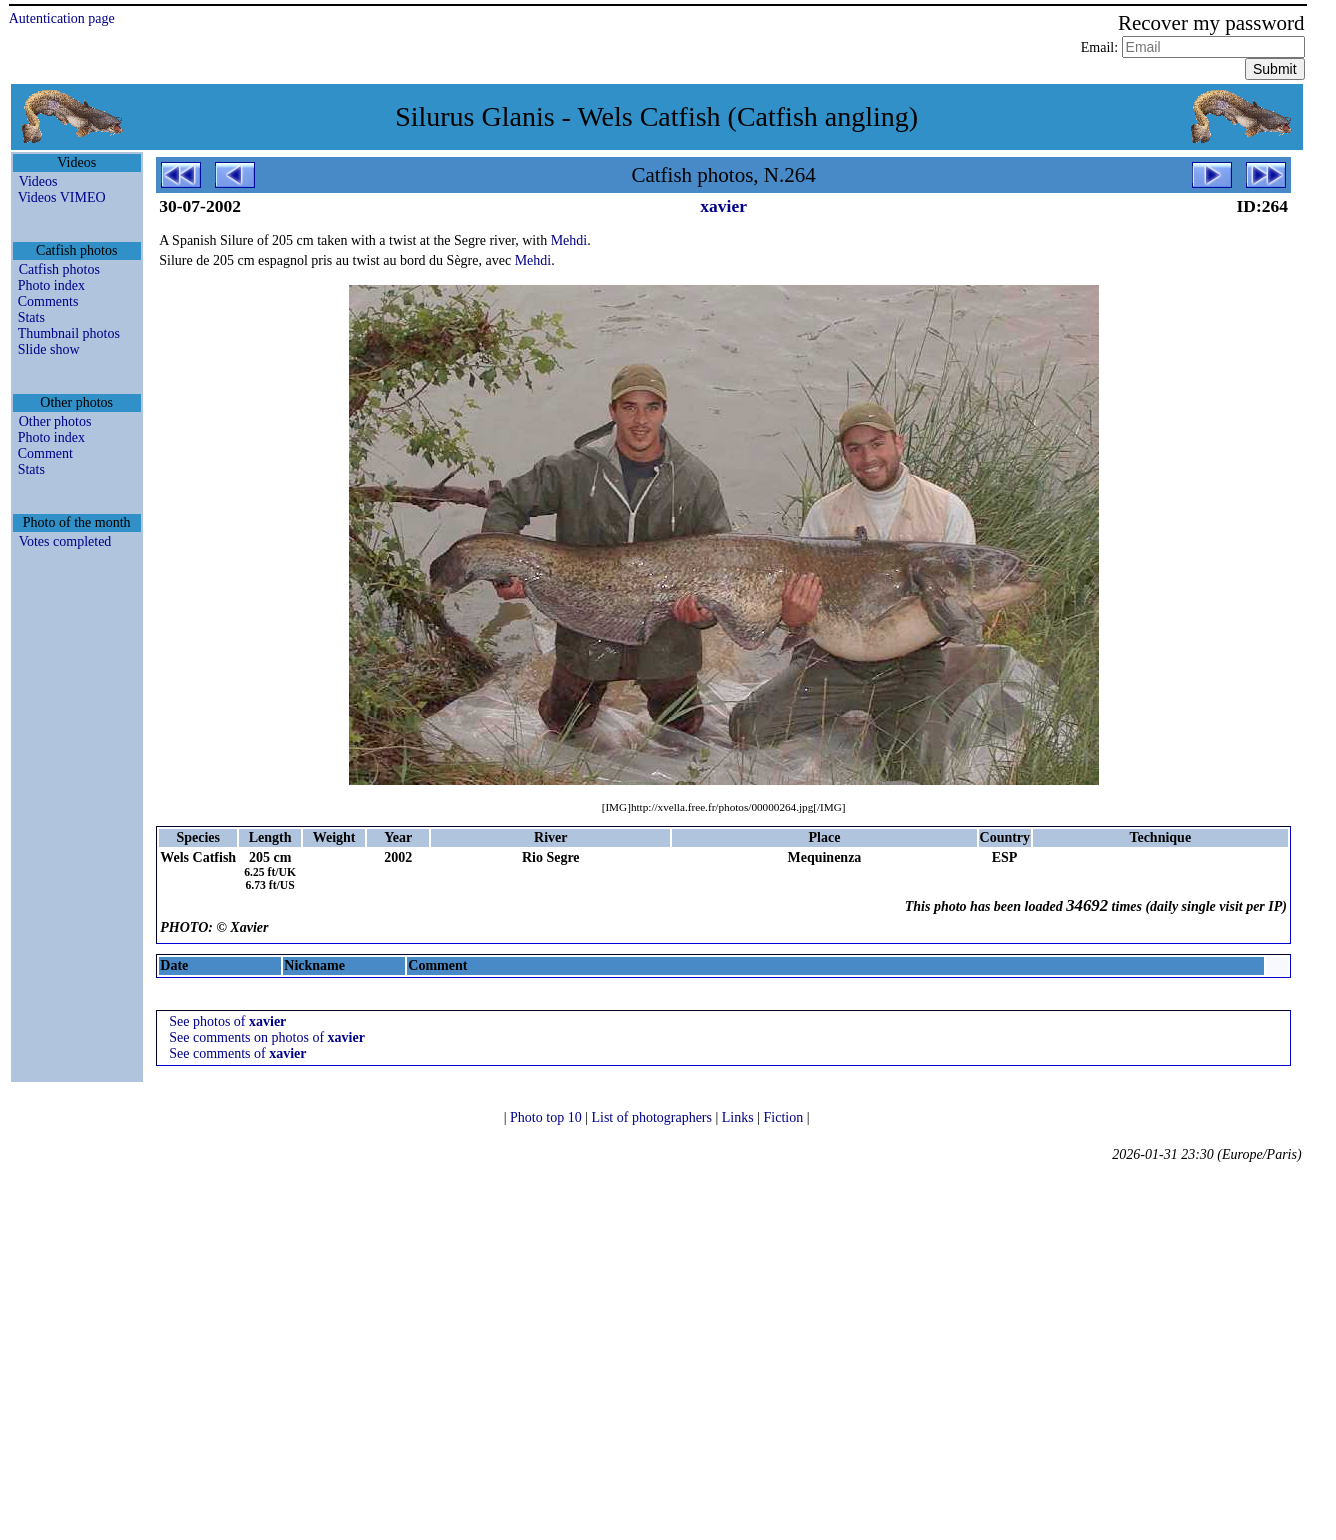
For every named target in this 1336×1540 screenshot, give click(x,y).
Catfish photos (59, 269)
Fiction (785, 1117)
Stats (31, 317)
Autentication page (62, 18)
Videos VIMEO (62, 197)
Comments (48, 301)
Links (739, 1117)
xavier (723, 206)
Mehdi (569, 240)
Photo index (51, 285)
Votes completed (65, 541)
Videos (38, 181)
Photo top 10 (547, 1117)
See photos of (227, 1021)
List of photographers (653, 1117)
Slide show (49, 349)
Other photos (55, 421)
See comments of (237, 1053)
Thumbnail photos (69, 333)
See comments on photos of (267, 1037)
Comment (45, 453)
